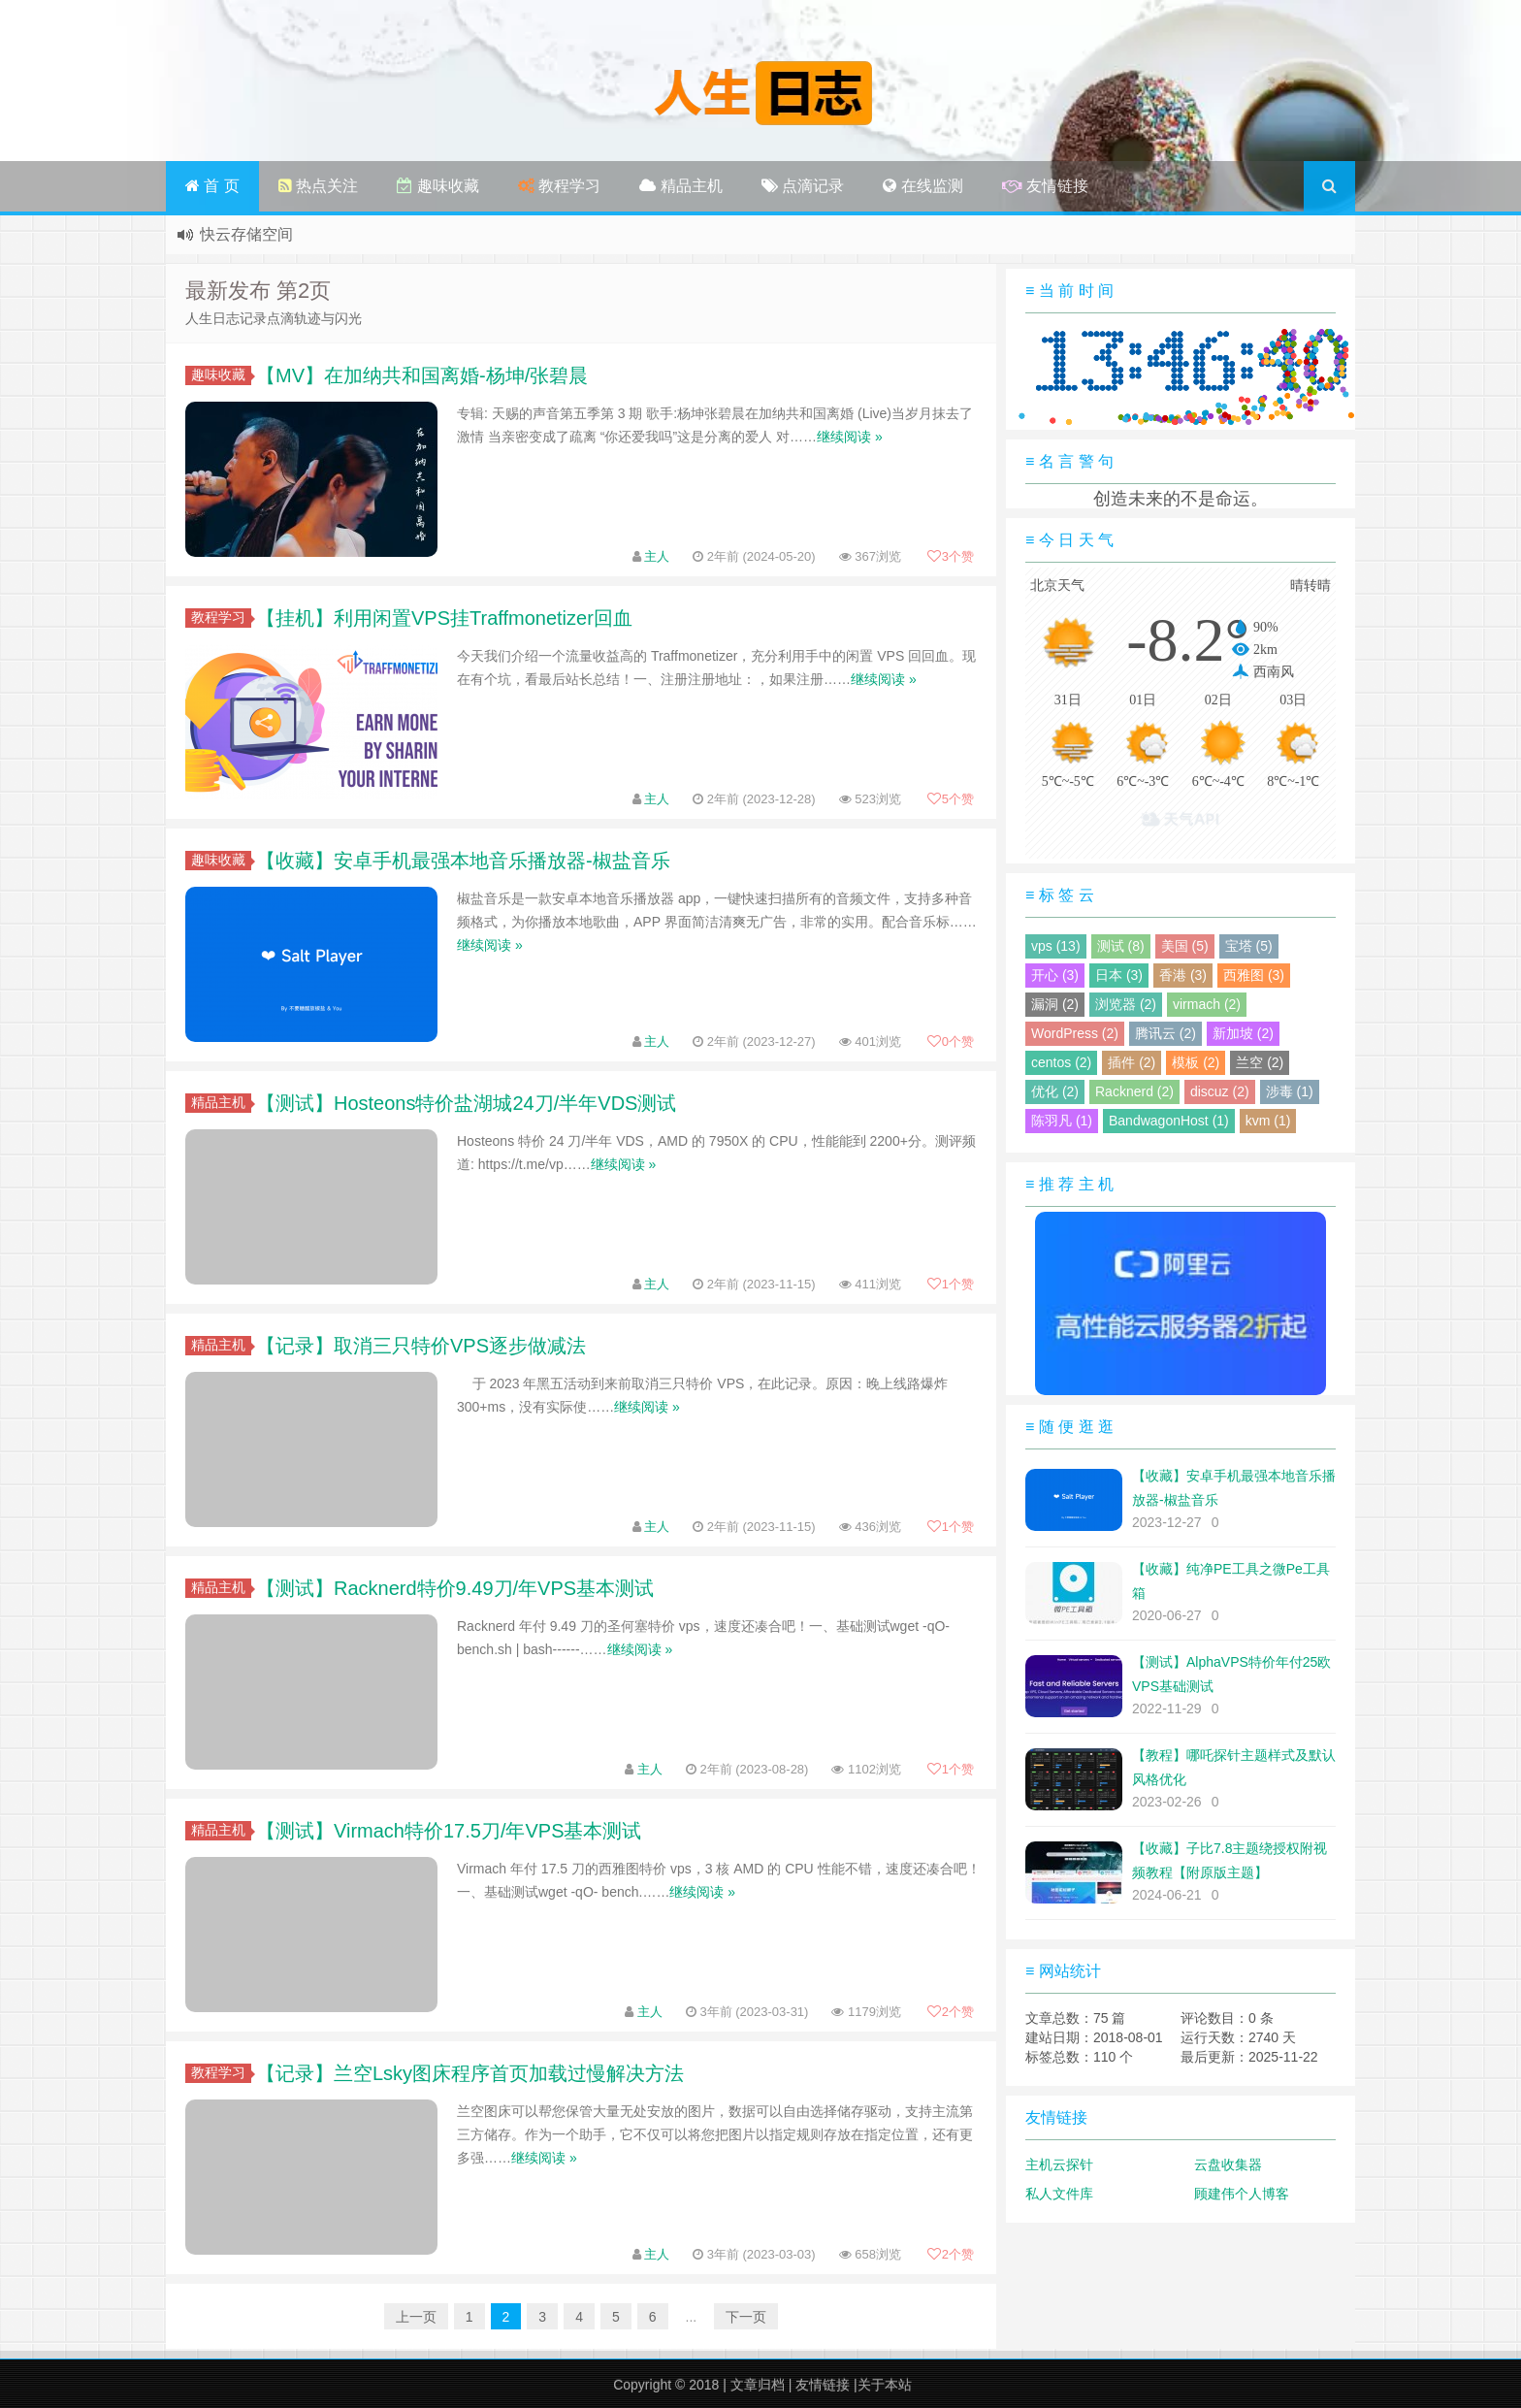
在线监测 (922, 186)
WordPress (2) (1074, 1033)
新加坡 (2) (1243, 1033)
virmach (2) (1207, 1004)
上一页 (416, 2317)
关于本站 (885, 2384)
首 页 (212, 186)
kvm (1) (1268, 1120)
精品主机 (680, 186)
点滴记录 (802, 186)
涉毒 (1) (1289, 1091)
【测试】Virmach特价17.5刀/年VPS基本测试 (449, 1830)
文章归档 (757, 2384)
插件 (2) (1131, 1062)
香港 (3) (1183, 975)
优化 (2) (1055, 1091)
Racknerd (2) (1134, 1091)
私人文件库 (1059, 2193)
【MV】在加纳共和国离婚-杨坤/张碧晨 (422, 375)
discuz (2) (1219, 1091)
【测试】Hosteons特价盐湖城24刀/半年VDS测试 (466, 1103)
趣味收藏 (437, 186)
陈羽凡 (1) (1061, 1120)
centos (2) (1061, 1062)
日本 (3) (1119, 975)
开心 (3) (1055, 975)
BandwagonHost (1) (1169, 1120)
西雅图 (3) (1253, 975)
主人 (656, 556)
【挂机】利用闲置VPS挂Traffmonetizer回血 (444, 618)
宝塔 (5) (1249, 946)
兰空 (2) (1259, 1062)
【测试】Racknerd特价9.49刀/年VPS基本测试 (455, 1588)
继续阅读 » (850, 436)
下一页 (746, 2317)
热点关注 (318, 186)
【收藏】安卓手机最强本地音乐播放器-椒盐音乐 (463, 860)
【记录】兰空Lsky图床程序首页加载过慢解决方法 (470, 2073)
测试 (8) (1121, 946)
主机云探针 (1059, 2164)
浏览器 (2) (1125, 1004)
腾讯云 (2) (1165, 1033)
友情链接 (1045, 186)
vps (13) (1056, 946)
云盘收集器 (1228, 2164)
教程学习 (559, 186)
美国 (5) (1185, 946)
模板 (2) (1195, 1062)
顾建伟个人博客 (1241, 2193)
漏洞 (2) (1055, 1004)
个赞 (950, 556)
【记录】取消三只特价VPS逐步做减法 (421, 1345)
